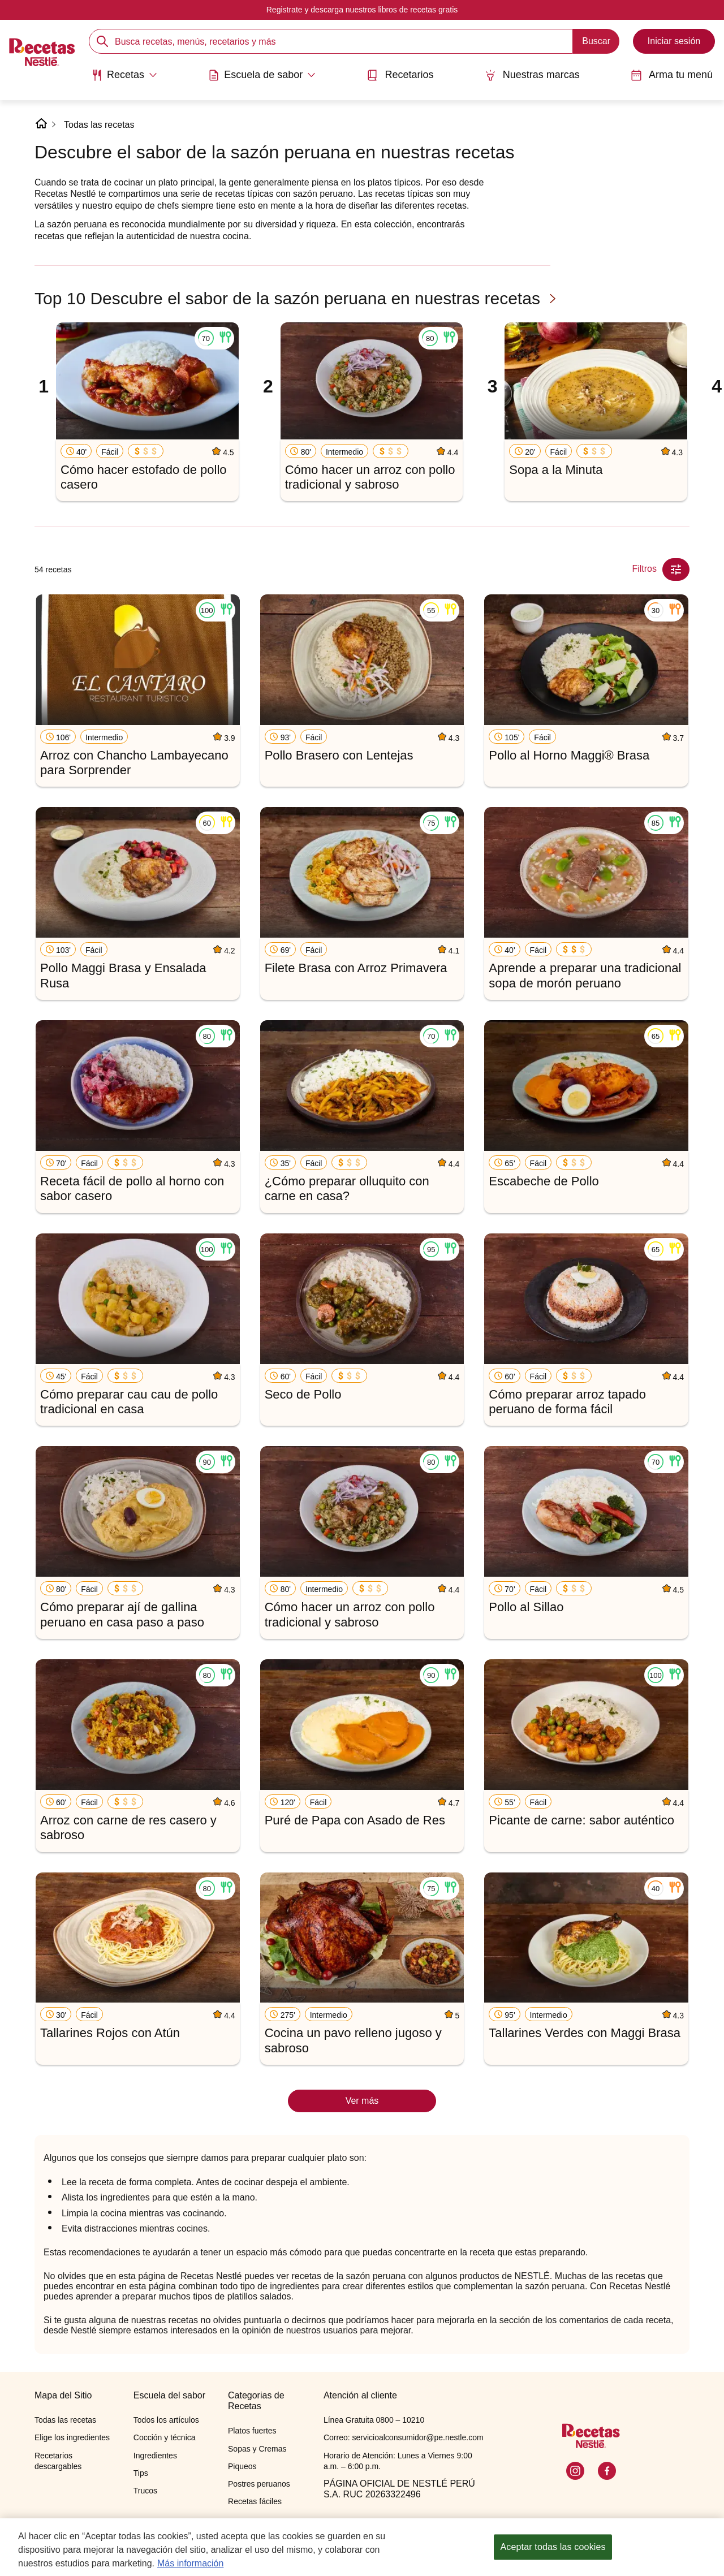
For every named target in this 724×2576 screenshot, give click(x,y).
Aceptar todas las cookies (552, 2548)
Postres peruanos (259, 2483)
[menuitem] (124, 79)
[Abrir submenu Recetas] (124, 75)
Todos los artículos (166, 2419)
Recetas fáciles (255, 2501)
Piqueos (242, 2466)
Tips (140, 2473)
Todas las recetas (99, 125)
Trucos (145, 2490)
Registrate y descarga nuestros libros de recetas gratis (362, 9)
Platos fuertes (252, 2430)
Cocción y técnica (164, 2437)
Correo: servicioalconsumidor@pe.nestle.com (404, 2437)
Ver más (362, 2100)
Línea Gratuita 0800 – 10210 (374, 2419)
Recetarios (400, 75)
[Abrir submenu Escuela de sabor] (262, 75)
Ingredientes (155, 2455)
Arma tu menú (672, 75)
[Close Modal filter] (675, 569)
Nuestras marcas (532, 75)
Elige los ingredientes (72, 2437)
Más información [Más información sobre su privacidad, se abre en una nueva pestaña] (190, 2565)
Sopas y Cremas (257, 2448)
